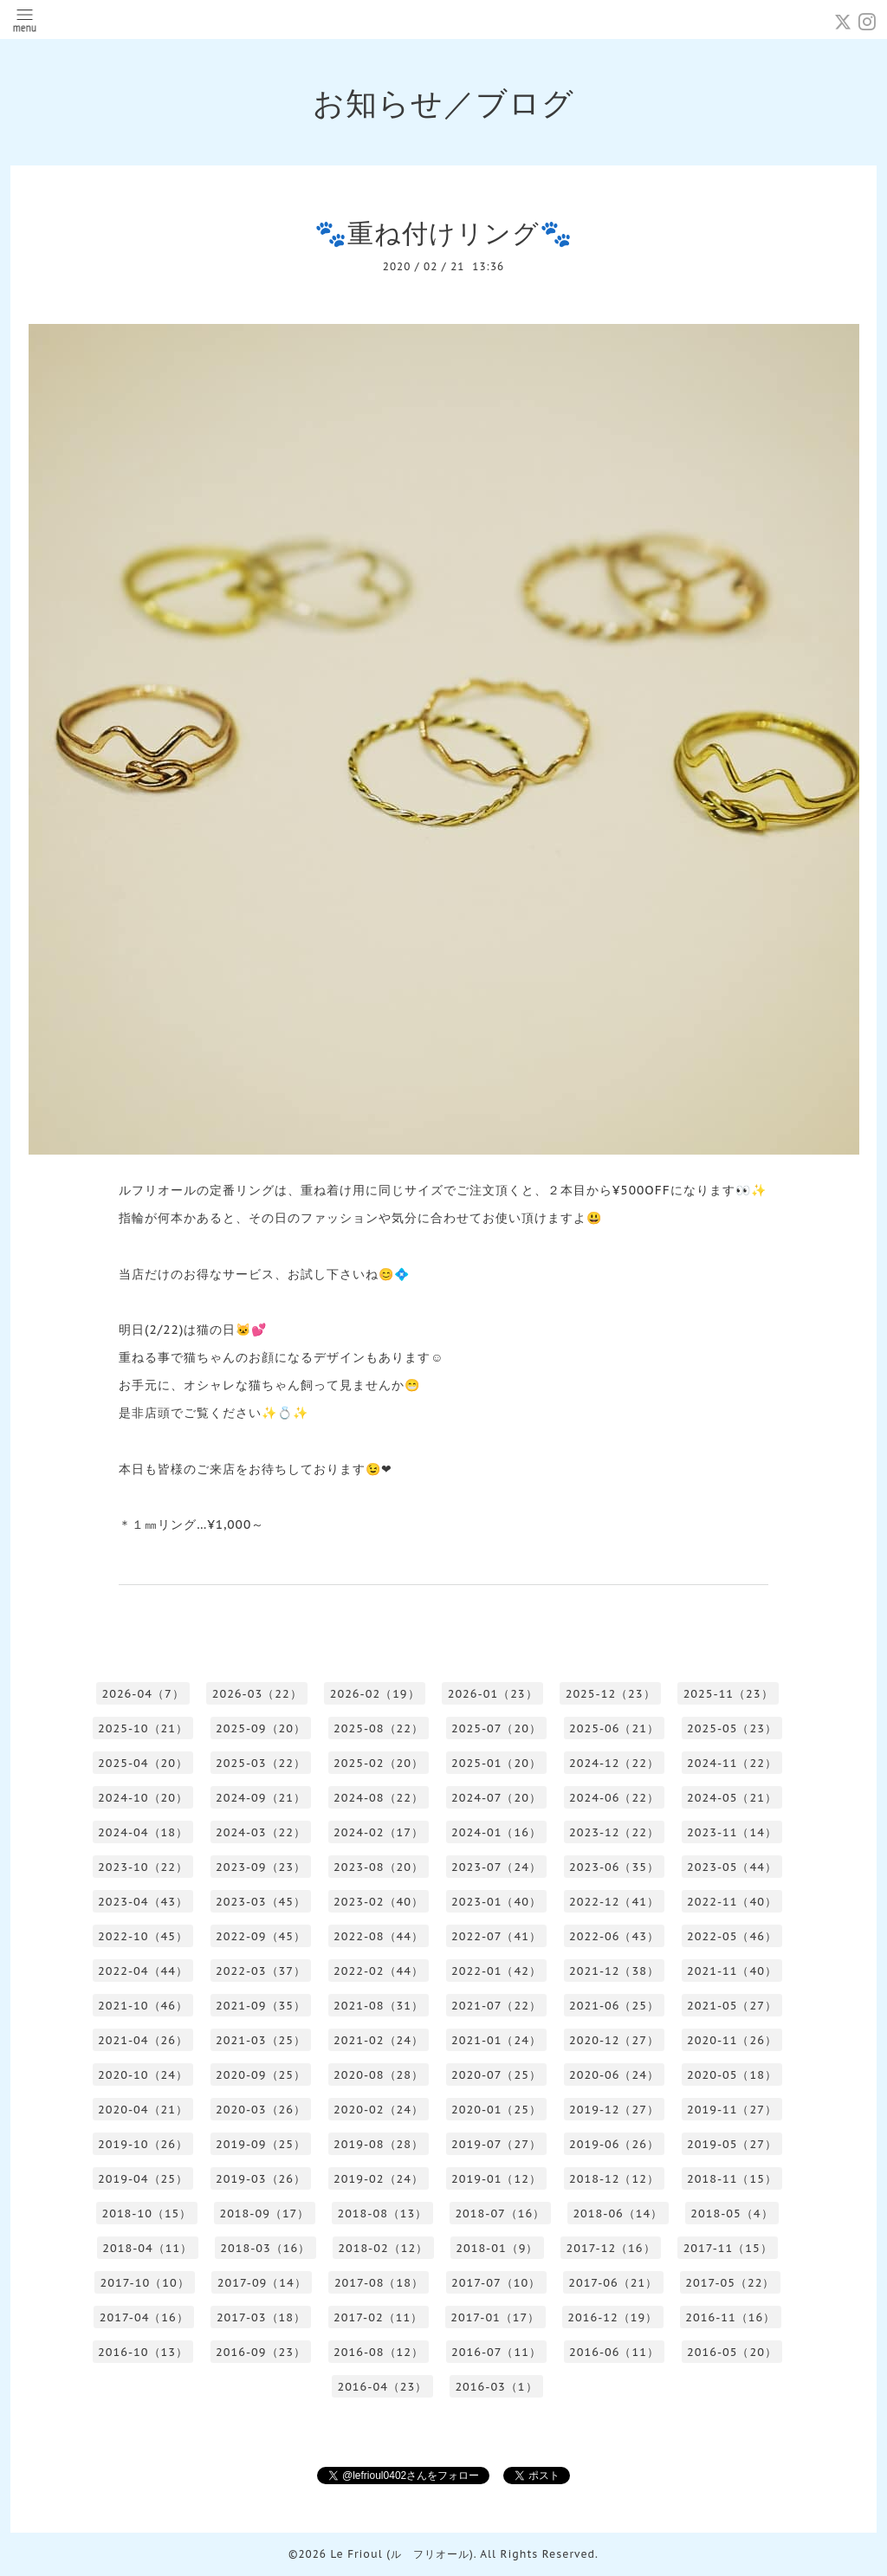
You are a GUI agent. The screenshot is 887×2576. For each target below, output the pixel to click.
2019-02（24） (378, 2178)
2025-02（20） (378, 1763)
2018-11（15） (732, 2178)
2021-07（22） (496, 2005)
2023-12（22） (614, 1832)
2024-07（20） (496, 1797)
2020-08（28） (378, 2075)
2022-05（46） (732, 1936)
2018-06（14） (618, 2213)
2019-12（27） (614, 2109)
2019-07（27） (496, 2144)
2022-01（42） (496, 1971)
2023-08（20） (378, 1867)
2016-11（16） (730, 2317)
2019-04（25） (143, 2178)
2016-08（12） (378, 2352)
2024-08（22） (378, 1797)
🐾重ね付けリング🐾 (443, 232)
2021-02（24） (378, 2040)
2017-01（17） (495, 2317)
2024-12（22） (614, 1763)
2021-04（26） (143, 2040)
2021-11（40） (732, 1971)
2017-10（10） (145, 2282)
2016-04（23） (382, 2386)
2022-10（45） (143, 1936)
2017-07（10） (496, 2282)
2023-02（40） (378, 1901)
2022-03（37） (261, 1971)
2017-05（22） (729, 2282)
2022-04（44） (143, 1971)
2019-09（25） (261, 2144)
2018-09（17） (264, 2213)
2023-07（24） (496, 1867)
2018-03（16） (265, 2248)
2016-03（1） (496, 2386)
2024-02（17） (378, 1832)
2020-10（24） (143, 2075)
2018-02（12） (383, 2248)
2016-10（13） (143, 2352)
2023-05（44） (732, 1867)
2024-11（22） (732, 1763)
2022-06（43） (614, 1936)
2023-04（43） (143, 1901)
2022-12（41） (614, 1901)
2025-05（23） (732, 1728)
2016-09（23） (261, 2352)
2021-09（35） (261, 2005)
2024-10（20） (143, 1797)
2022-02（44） (378, 1971)
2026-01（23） (493, 1693)
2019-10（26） (143, 2144)
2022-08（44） (378, 1936)
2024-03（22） (261, 1832)
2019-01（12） (496, 2178)
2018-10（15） (146, 2213)
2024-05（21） (732, 1797)
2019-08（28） (378, 2144)
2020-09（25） (261, 2075)
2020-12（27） (614, 2040)
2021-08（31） (378, 2005)
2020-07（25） (496, 2075)
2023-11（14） (732, 1832)
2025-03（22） (261, 1763)
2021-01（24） (496, 2040)
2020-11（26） (732, 2040)
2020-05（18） (732, 2075)
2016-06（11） (614, 2352)
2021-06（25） (614, 2005)
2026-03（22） (257, 1693)
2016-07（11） (496, 2352)
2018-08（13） (382, 2213)
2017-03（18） (261, 2317)
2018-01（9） (497, 2248)
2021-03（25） (261, 2040)
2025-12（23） (611, 1693)
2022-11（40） (732, 1901)
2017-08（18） (379, 2282)
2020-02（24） (378, 2109)
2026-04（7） (142, 1693)
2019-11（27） (732, 2109)
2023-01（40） (496, 1901)
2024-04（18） (143, 1832)
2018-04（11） (147, 2248)
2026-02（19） (375, 1693)
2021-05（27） (732, 2005)
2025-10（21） (143, 1728)
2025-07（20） (496, 1728)
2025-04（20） (143, 1763)
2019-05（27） (732, 2144)
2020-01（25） (496, 2109)
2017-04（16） (144, 2317)
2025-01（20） (496, 1763)
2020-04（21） (143, 2109)
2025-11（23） (728, 1693)
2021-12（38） (614, 1971)
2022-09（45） (261, 1936)
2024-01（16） (496, 1832)
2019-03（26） (261, 2178)
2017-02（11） (378, 2317)
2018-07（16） (500, 2213)
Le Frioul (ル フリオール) (401, 2553)
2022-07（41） (496, 1936)
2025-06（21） (614, 1728)
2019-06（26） (614, 2144)
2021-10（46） (143, 2005)
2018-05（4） (731, 2213)
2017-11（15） (728, 2248)
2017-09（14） (262, 2282)
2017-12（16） (610, 2248)
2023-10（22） (143, 1867)
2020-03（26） (261, 2109)
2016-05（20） (732, 2352)
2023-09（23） (261, 1867)
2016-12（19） (612, 2317)
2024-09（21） (261, 1797)
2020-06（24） (614, 2075)
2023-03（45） (261, 1901)
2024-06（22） (614, 1797)
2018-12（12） (614, 2178)
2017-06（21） (612, 2282)
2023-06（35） (614, 1867)
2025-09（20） (261, 1728)
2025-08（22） (378, 1728)
